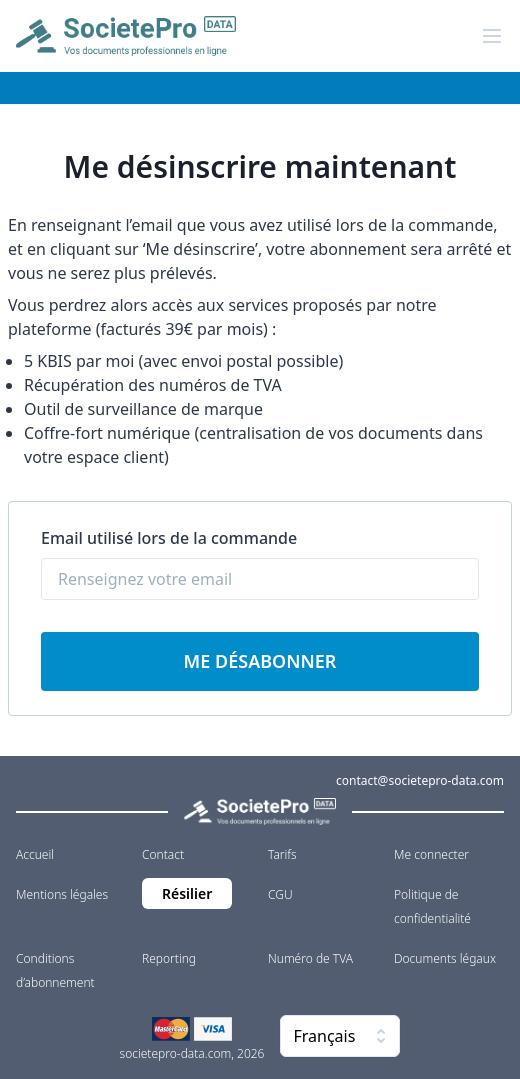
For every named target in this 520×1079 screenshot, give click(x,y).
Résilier (187, 893)
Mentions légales (62, 894)
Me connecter (431, 854)
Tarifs (282, 854)
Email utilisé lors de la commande (169, 538)
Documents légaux (445, 958)
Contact (163, 854)
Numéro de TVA (310, 958)
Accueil (35, 854)
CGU (280, 894)
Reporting (169, 958)
